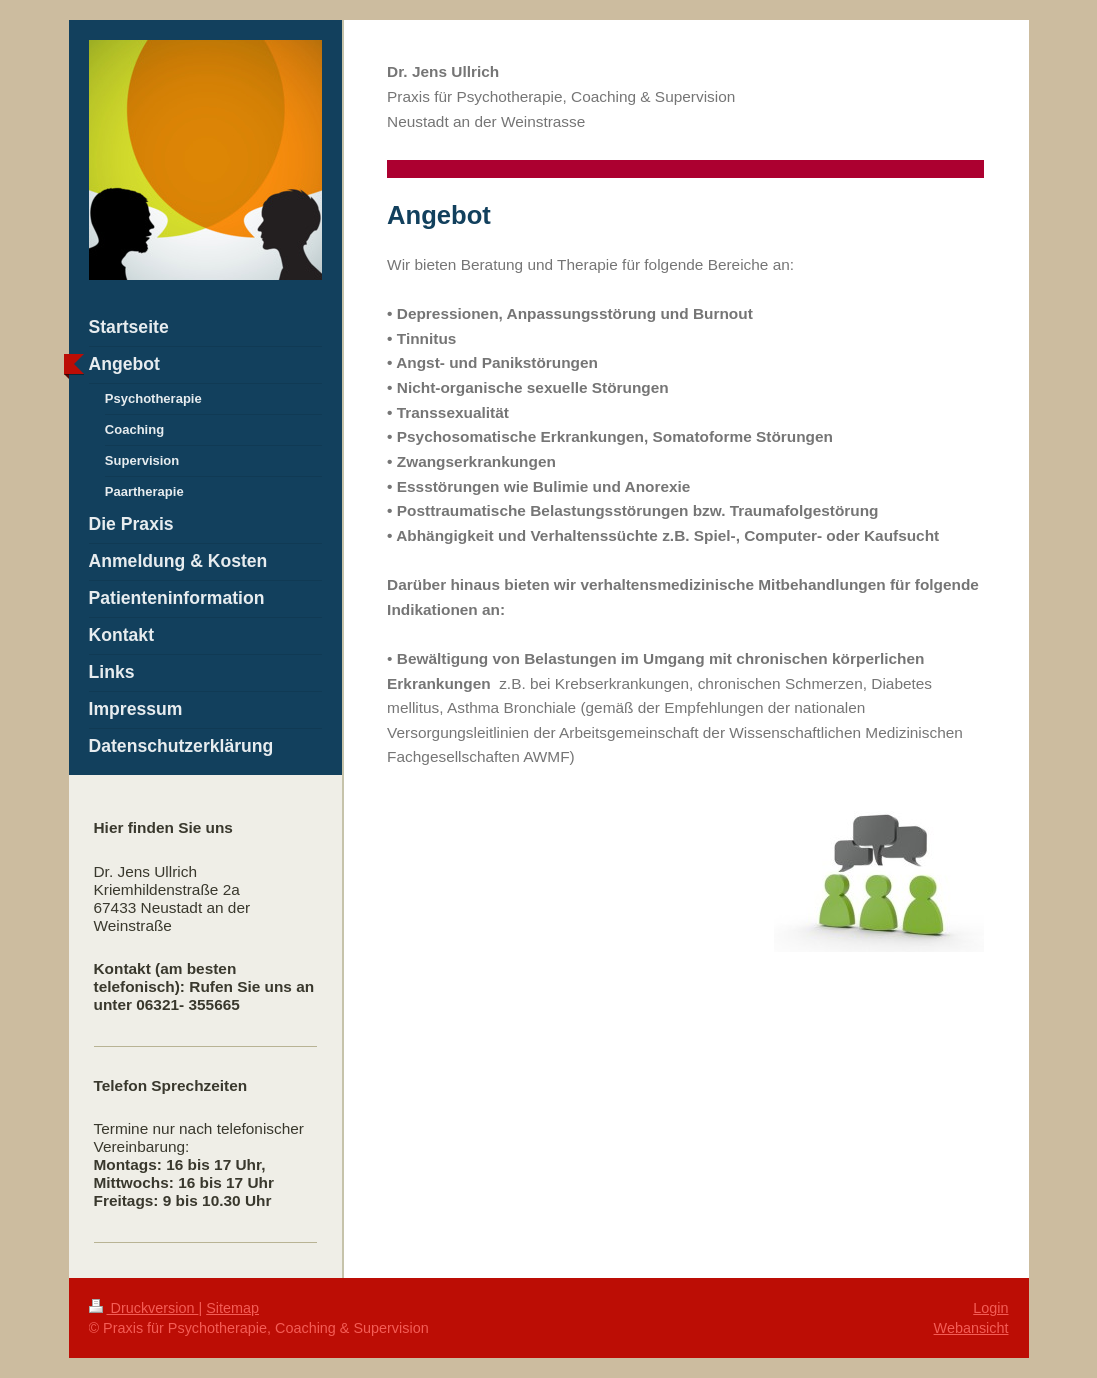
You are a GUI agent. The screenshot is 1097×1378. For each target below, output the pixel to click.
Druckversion (144, 1308)
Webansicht (971, 1328)
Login (990, 1308)
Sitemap (232, 1308)
